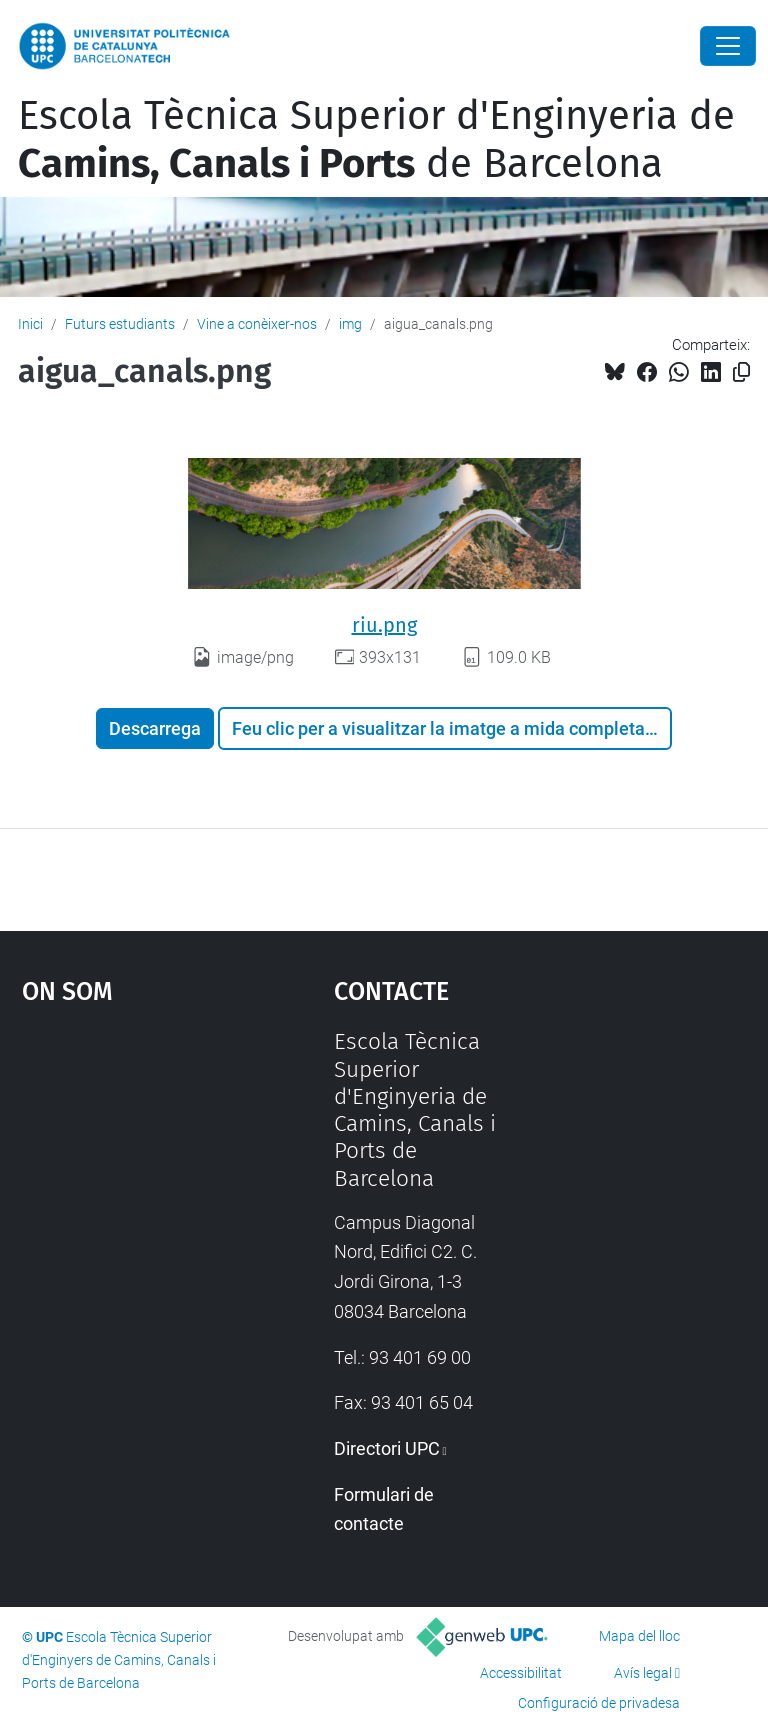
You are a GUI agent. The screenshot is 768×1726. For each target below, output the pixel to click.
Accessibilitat (521, 1673)
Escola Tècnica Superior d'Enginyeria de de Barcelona (376, 140)
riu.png (384, 625)
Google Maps (135, 1178)
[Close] (728, 46)
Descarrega (155, 728)
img (350, 324)
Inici (30, 324)
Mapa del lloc (639, 1636)
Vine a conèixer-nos (257, 324)
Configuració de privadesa (599, 1703)
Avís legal (643, 1673)
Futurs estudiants (120, 324)
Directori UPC (387, 1448)
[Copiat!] (741, 372)
